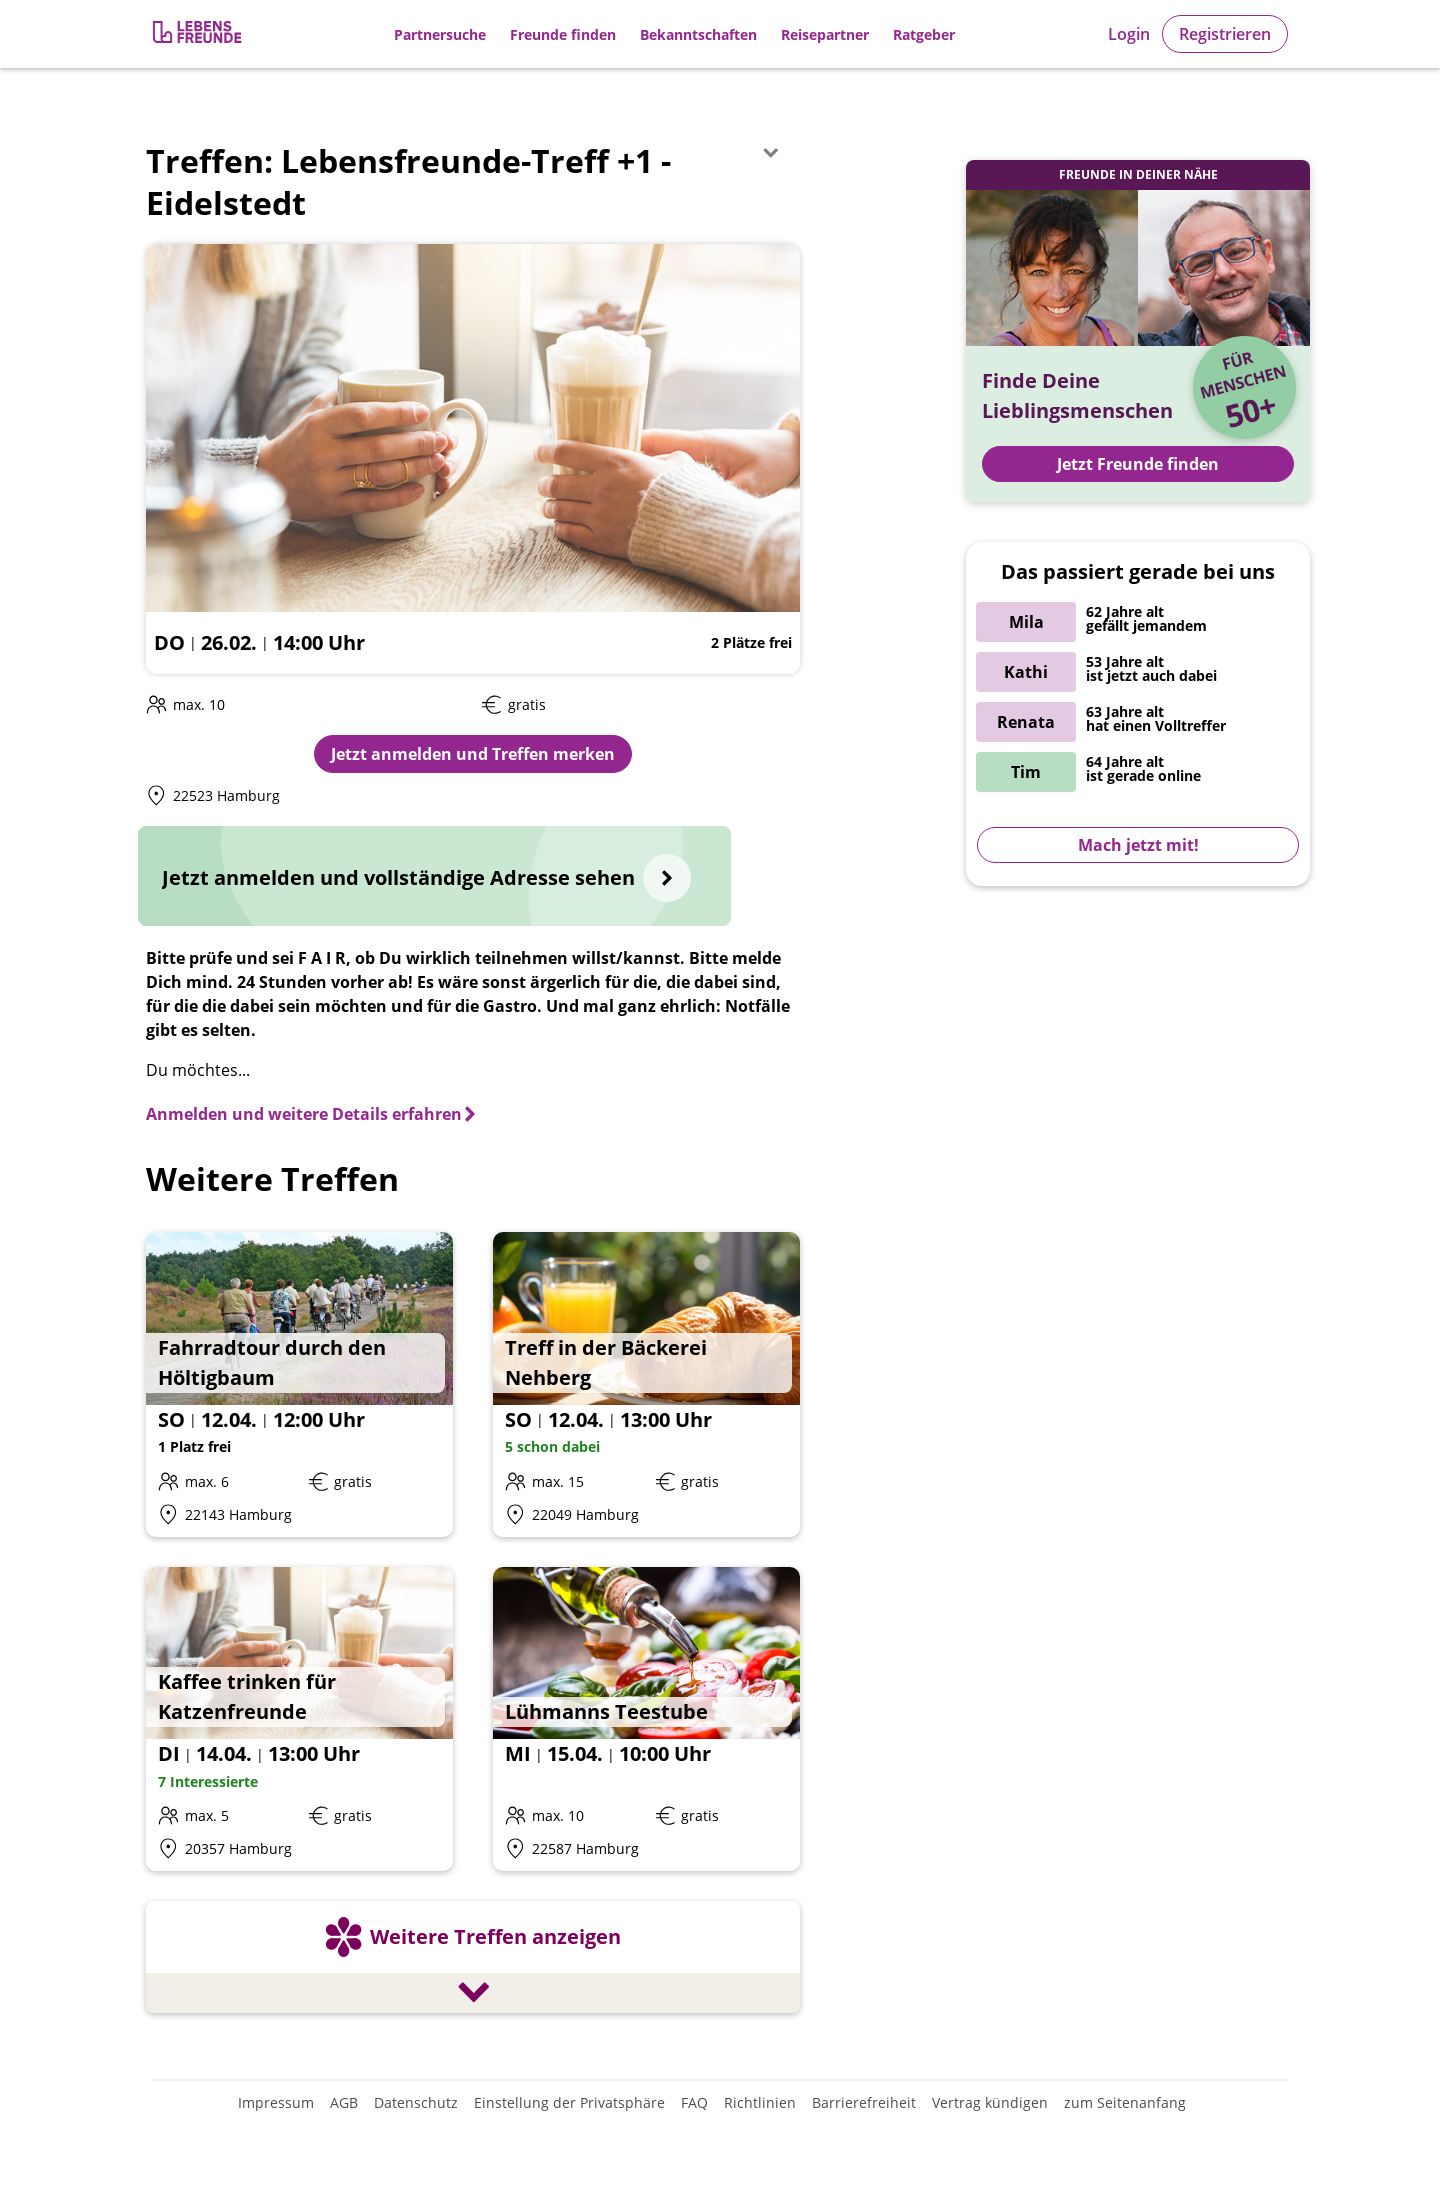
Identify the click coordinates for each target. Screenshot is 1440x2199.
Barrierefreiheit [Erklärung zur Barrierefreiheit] (864, 2102)
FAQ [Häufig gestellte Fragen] (694, 2102)
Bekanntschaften (698, 34)
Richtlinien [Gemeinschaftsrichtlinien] (760, 2102)
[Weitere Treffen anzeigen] (473, 1960)
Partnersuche (440, 34)
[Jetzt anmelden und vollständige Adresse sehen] (434, 876)
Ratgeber (924, 34)
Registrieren (1225, 34)
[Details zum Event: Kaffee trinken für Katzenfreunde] (299, 1719)
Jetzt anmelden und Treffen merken (473, 754)
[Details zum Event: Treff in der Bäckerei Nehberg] (646, 1384)
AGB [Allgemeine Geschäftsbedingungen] (344, 2102)
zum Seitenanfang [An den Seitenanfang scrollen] (1125, 2102)
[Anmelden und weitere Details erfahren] (312, 1114)
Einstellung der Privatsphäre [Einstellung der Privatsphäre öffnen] (569, 2102)
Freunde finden (563, 34)
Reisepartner (825, 34)
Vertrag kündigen (990, 2102)
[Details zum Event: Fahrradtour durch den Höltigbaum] (299, 1384)
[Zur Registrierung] (199, 34)
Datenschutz (416, 2102)
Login (1129, 34)
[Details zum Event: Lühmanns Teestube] (646, 1719)
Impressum (276, 2102)
